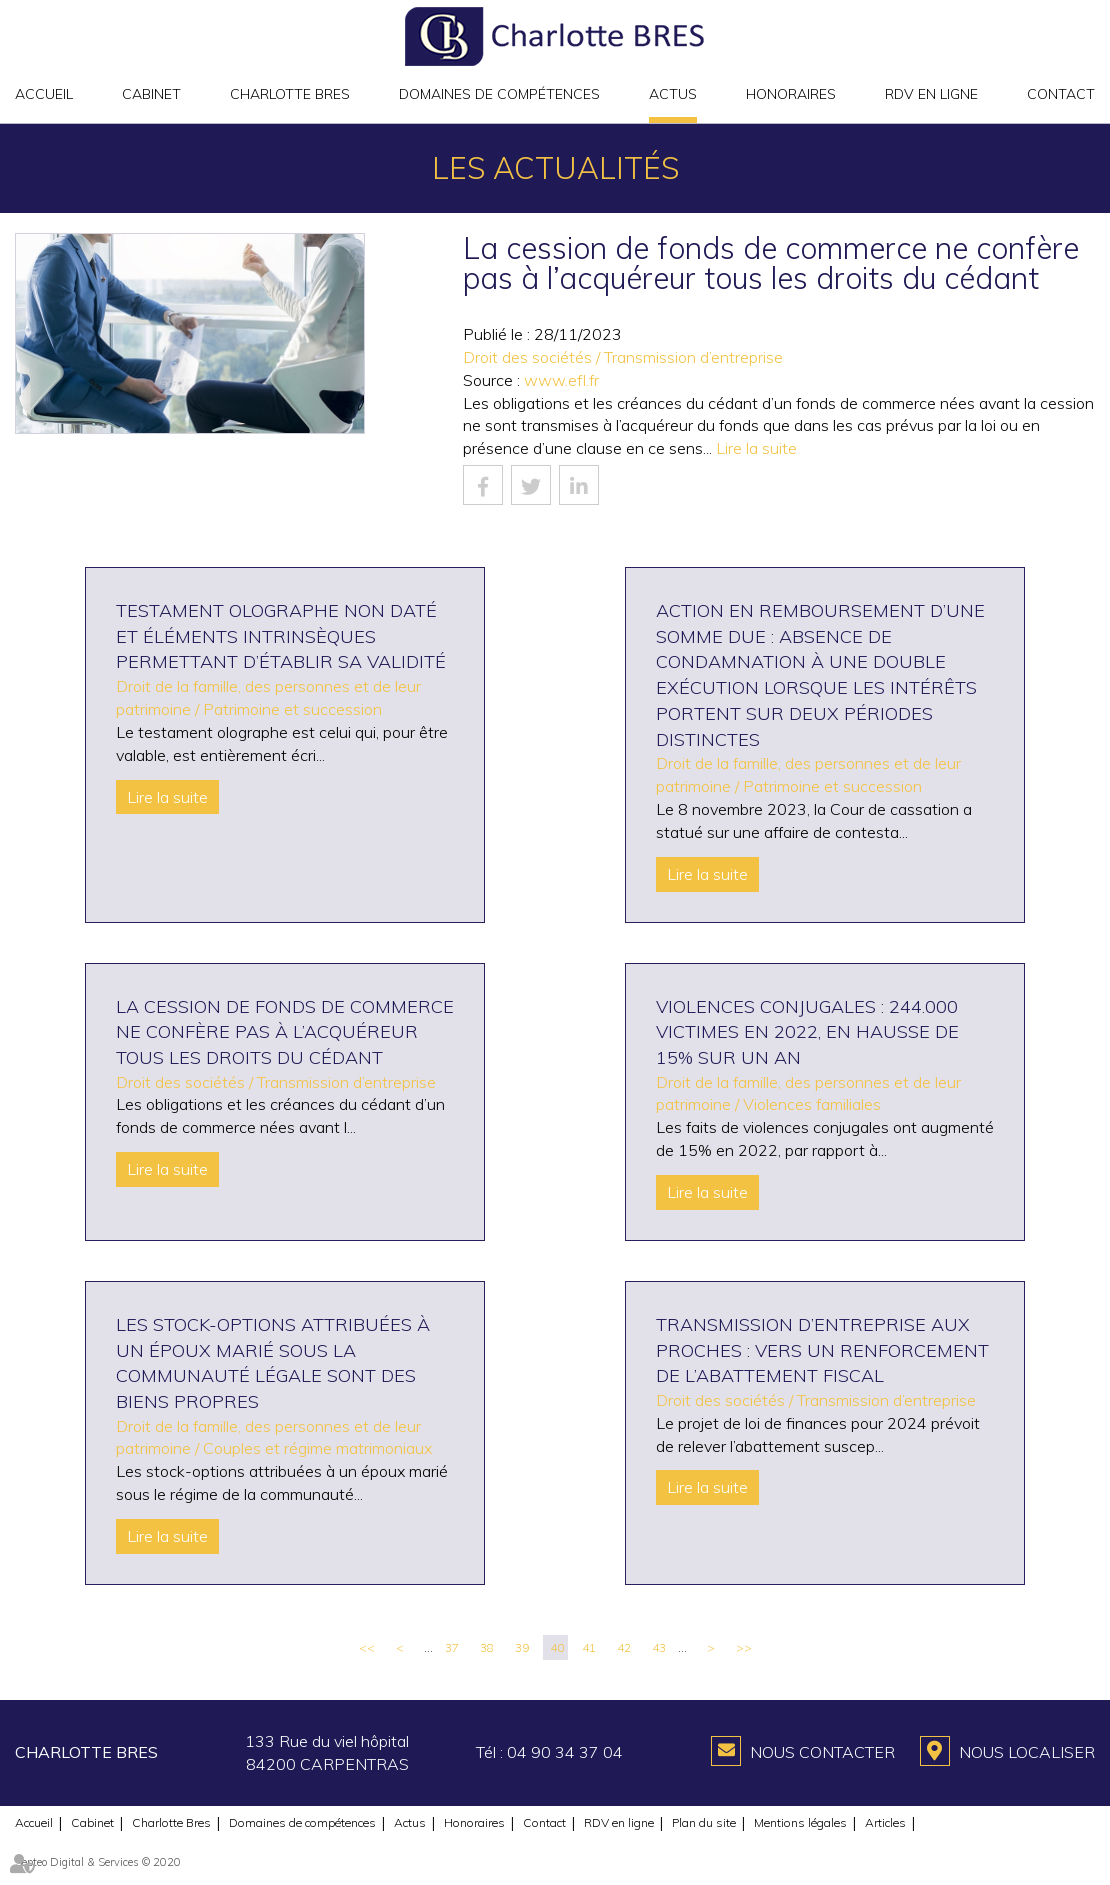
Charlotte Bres (290, 94)
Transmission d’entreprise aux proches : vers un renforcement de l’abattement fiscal (822, 1350)
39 (522, 1647)
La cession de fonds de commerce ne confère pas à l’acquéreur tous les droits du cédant (285, 1032)
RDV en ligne (931, 94)
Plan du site (704, 1822)
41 (589, 1647)
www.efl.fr (561, 380)
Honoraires (791, 94)
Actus (673, 94)
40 (557, 1647)
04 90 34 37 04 (565, 1752)
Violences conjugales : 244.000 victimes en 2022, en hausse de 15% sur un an (807, 1032)
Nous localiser (1027, 1752)
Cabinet (151, 94)
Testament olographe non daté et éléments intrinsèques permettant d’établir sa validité (281, 636)
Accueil (44, 94)
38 (487, 1647)
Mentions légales (800, 1822)
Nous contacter (822, 1752)
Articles (885, 1822)
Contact (1061, 94)
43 (659, 1647)
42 (624, 1647)
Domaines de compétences (499, 94)
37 (452, 1647)
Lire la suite (756, 448)
